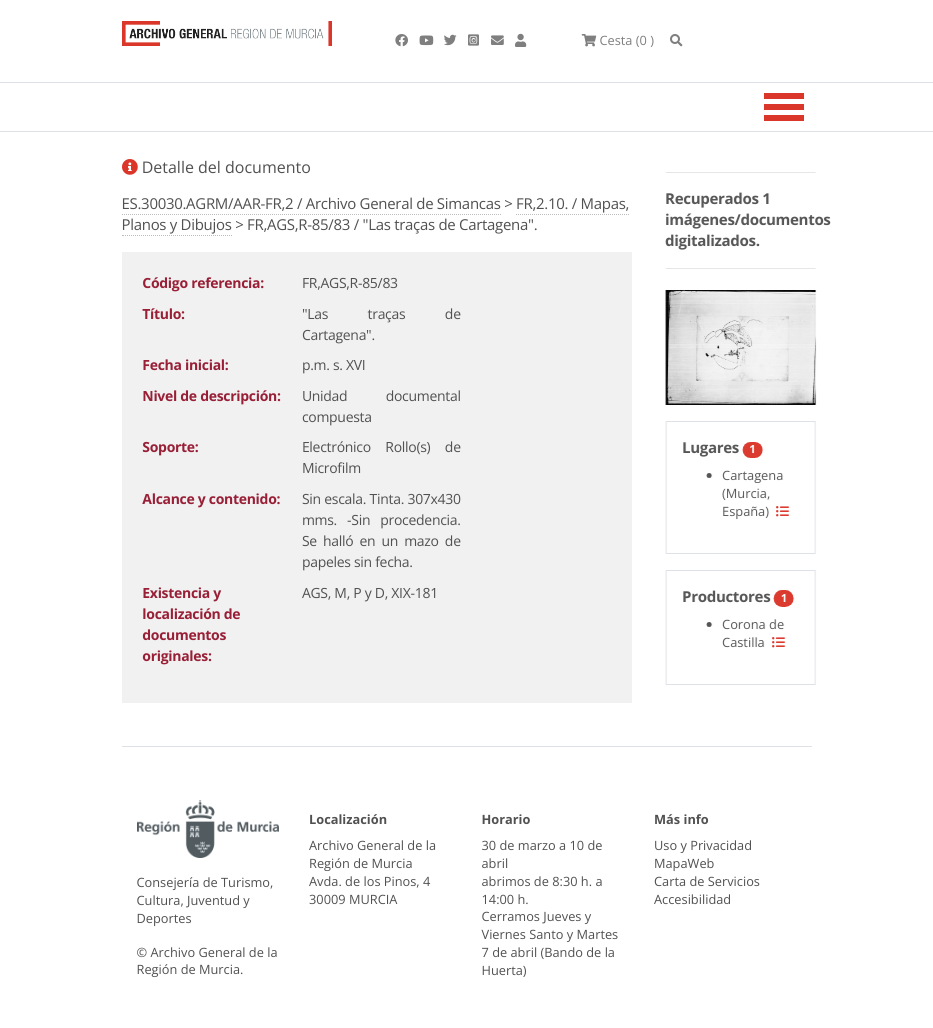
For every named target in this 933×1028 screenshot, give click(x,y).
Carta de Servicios (707, 881)
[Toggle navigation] (809, 107)
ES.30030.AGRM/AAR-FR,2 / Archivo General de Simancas (311, 204)
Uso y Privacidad (703, 845)
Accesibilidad (692, 899)
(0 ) (618, 40)
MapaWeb (684, 863)
